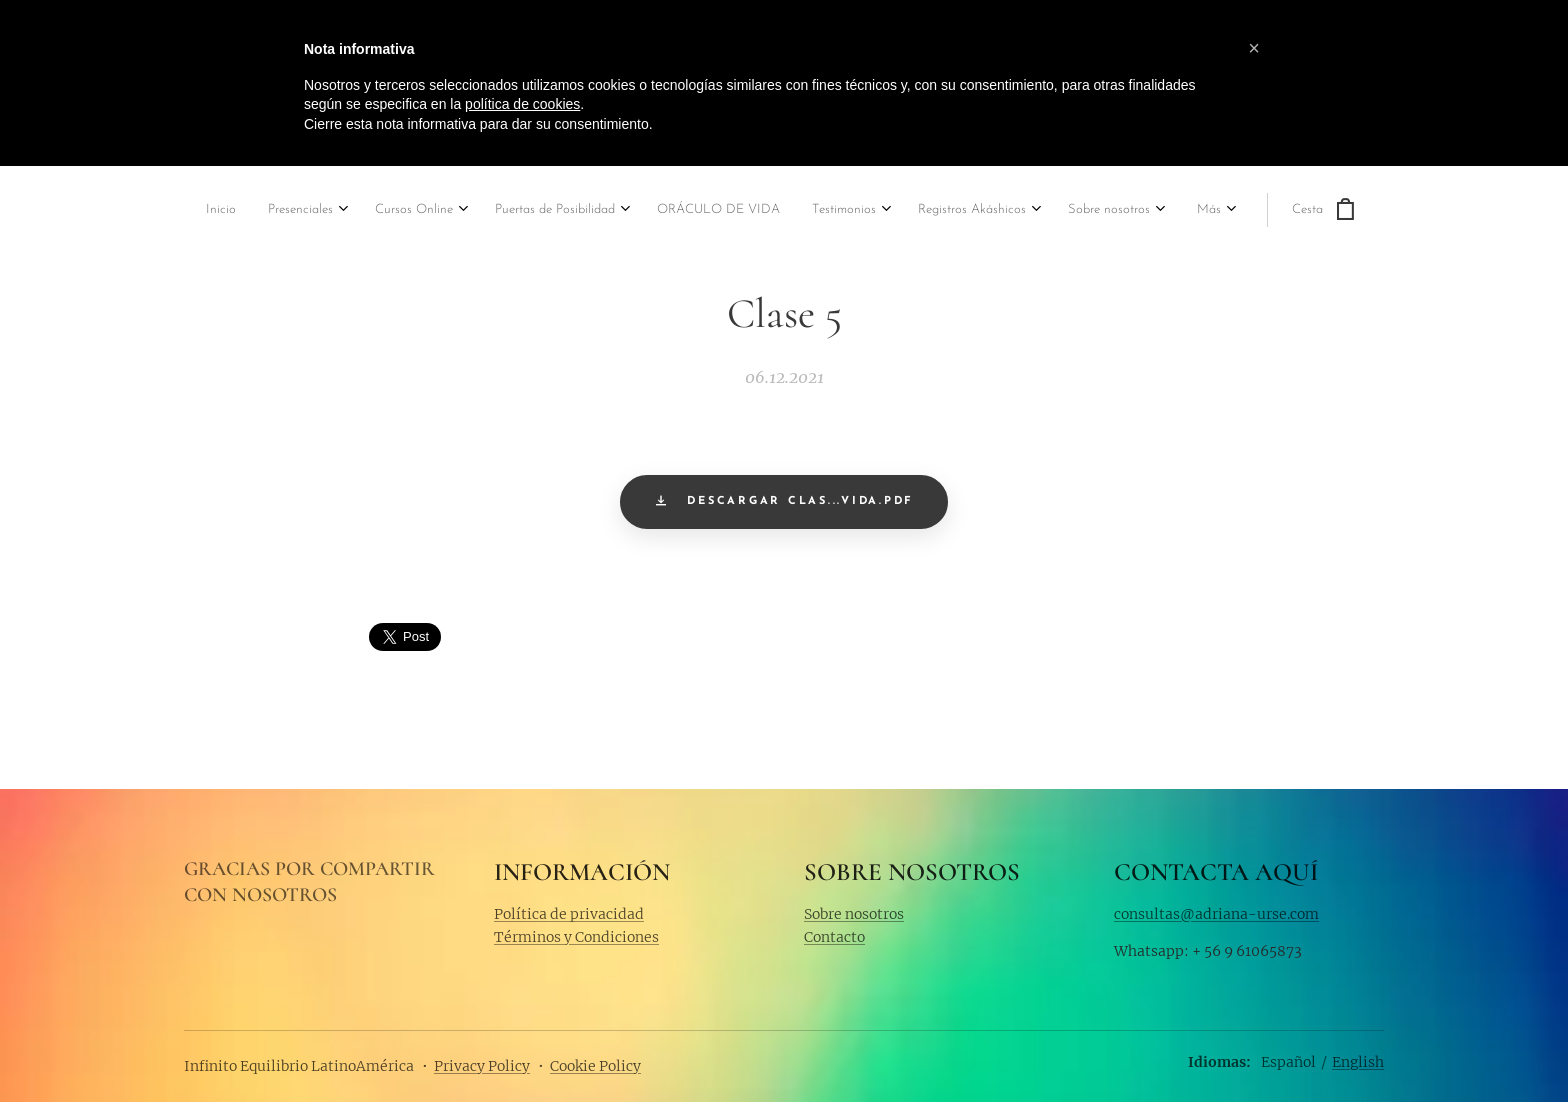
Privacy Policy (482, 1066)
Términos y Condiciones (576, 937)
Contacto (834, 937)
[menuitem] (189, 211)
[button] (1254, 48)
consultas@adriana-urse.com (1216, 913)
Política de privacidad (569, 913)
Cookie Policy (595, 1066)
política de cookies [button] (522, 104)
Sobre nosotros (854, 913)
